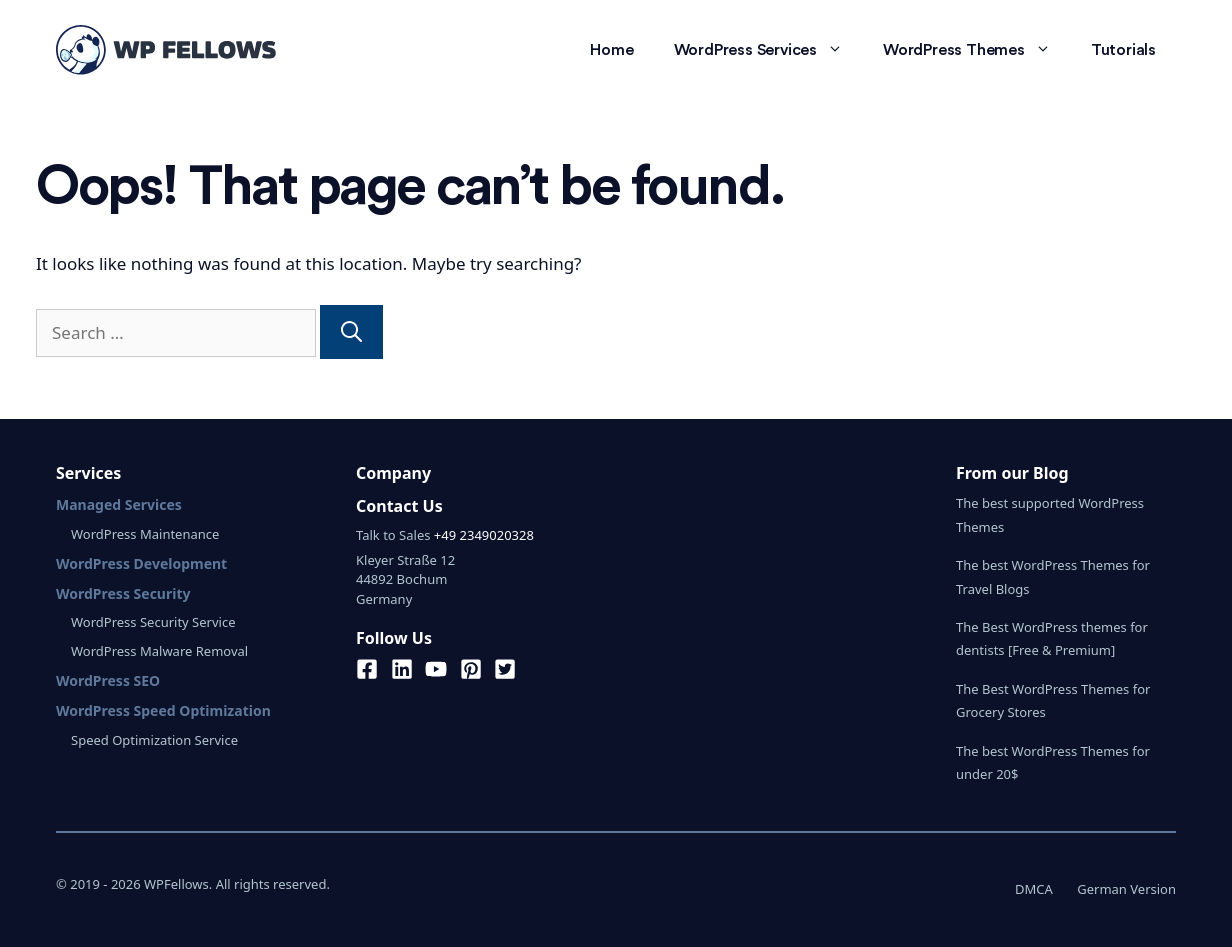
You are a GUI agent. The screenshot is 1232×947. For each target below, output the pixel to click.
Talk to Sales (393, 535)
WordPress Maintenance (145, 534)
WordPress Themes (977, 50)
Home (611, 50)
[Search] (351, 332)
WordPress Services (768, 50)
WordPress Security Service (153, 622)
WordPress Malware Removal (159, 651)
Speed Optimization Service (154, 740)
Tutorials (1123, 50)
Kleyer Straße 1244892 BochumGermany (405, 579)
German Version (1126, 889)
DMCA (1034, 889)
